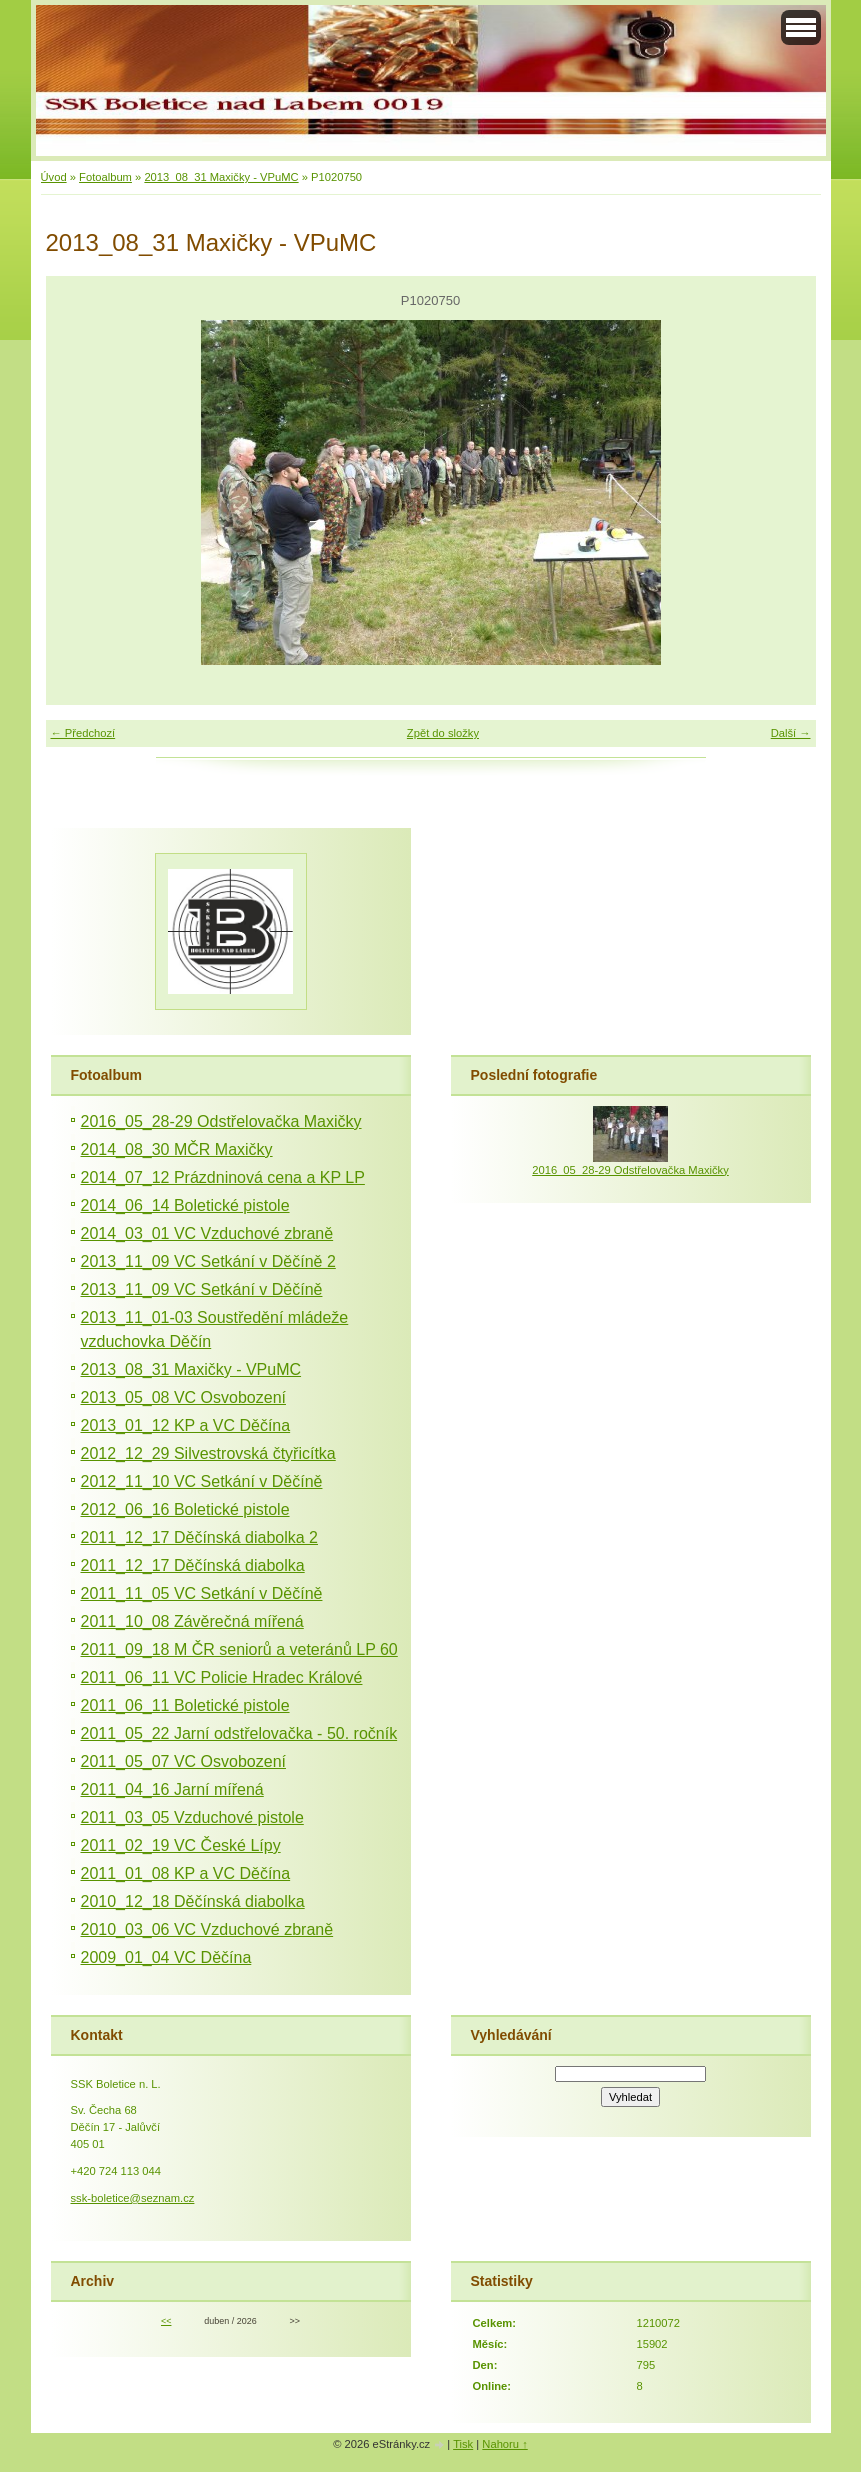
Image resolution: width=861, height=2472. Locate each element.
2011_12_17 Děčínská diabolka (193, 1565)
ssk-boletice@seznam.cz (133, 2198)
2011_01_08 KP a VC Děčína (186, 1873)
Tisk (463, 2444)
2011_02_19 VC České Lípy (181, 1845)
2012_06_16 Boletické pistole (185, 1509)
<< (166, 2321)
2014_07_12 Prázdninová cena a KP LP (223, 1177)
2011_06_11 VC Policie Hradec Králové (222, 1677)
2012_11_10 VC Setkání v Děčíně (202, 1481)
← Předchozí (83, 733)
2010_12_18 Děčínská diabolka (193, 1901)
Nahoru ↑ (504, 2444)
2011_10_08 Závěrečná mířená (192, 1621)
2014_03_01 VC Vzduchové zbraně (207, 1233)
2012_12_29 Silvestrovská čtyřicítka (208, 1453)
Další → (791, 733)
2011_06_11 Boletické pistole (185, 1705)
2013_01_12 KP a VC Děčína (186, 1425)
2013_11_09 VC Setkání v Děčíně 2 (208, 1261)
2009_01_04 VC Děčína (166, 1957)
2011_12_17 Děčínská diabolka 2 (200, 1537)
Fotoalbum (105, 177)
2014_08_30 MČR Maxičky (177, 1149)
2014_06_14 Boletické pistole (185, 1205)
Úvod (54, 177)
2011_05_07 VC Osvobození (183, 1761)
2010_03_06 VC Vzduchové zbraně (207, 1929)
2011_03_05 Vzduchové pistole (192, 1817)
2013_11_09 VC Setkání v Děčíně (202, 1289)
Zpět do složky (443, 733)
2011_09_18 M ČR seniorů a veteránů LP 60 (239, 1649)
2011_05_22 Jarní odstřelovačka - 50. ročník (239, 1733)
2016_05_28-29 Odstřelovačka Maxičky (221, 1121)
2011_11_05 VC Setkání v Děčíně (202, 1593)
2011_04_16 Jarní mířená (172, 1789)
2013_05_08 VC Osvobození (183, 1397)
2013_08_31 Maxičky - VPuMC (221, 177)
